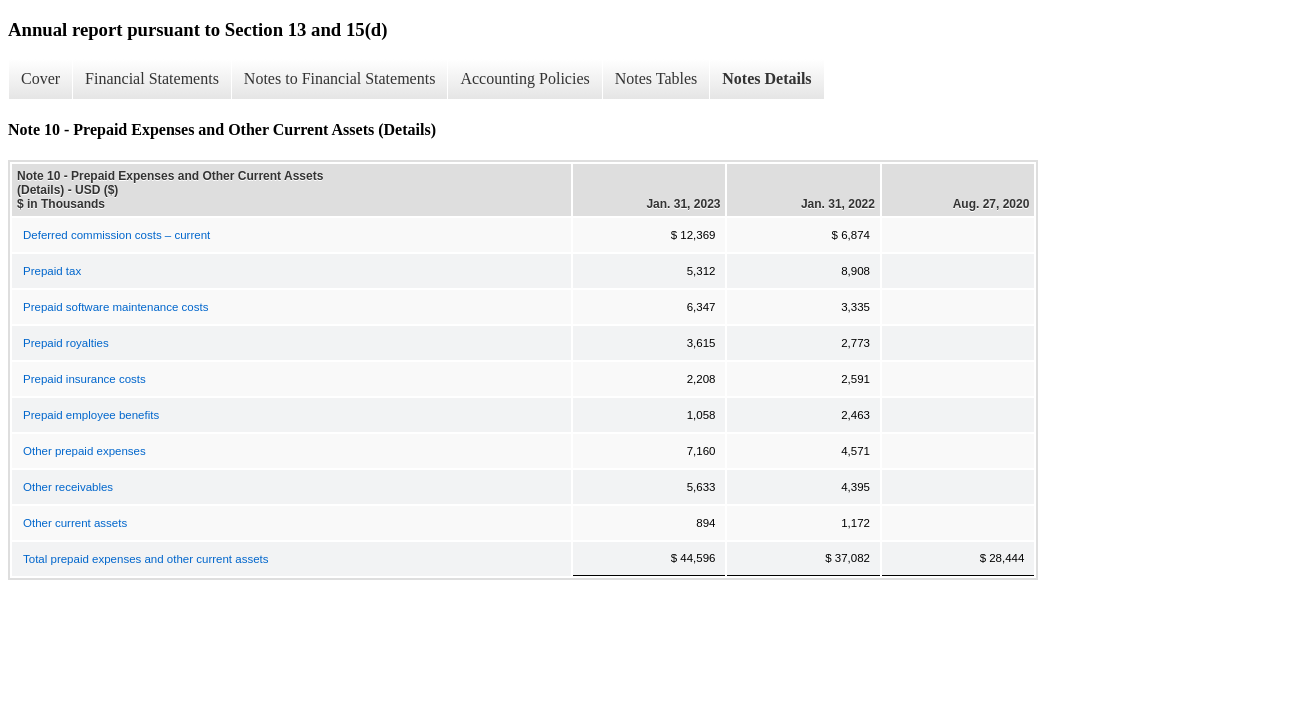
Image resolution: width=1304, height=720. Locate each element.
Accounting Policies (524, 78)
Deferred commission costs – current (116, 235)
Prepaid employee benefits (91, 415)
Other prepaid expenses (84, 451)
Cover (40, 78)
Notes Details (766, 78)
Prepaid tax (52, 271)
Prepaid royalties (66, 343)
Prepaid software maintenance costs (115, 307)
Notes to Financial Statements (340, 78)
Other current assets (75, 523)
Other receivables (68, 487)
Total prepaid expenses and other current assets (145, 559)
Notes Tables (656, 78)
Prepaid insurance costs (84, 379)
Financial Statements (152, 78)
